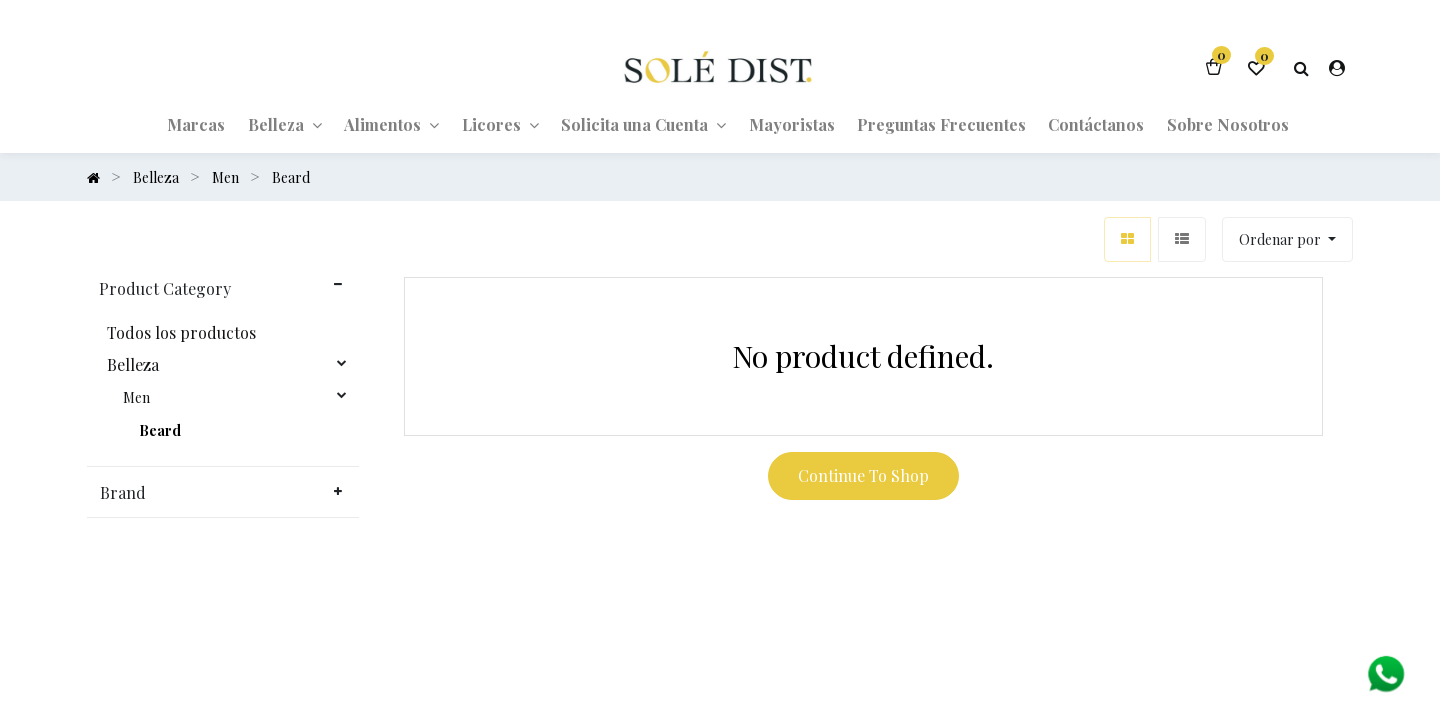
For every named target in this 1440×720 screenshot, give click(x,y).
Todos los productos (181, 333)
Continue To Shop (863, 475)
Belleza (133, 365)
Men (136, 398)
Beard (160, 431)
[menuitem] (196, 124)
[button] (1287, 239)
